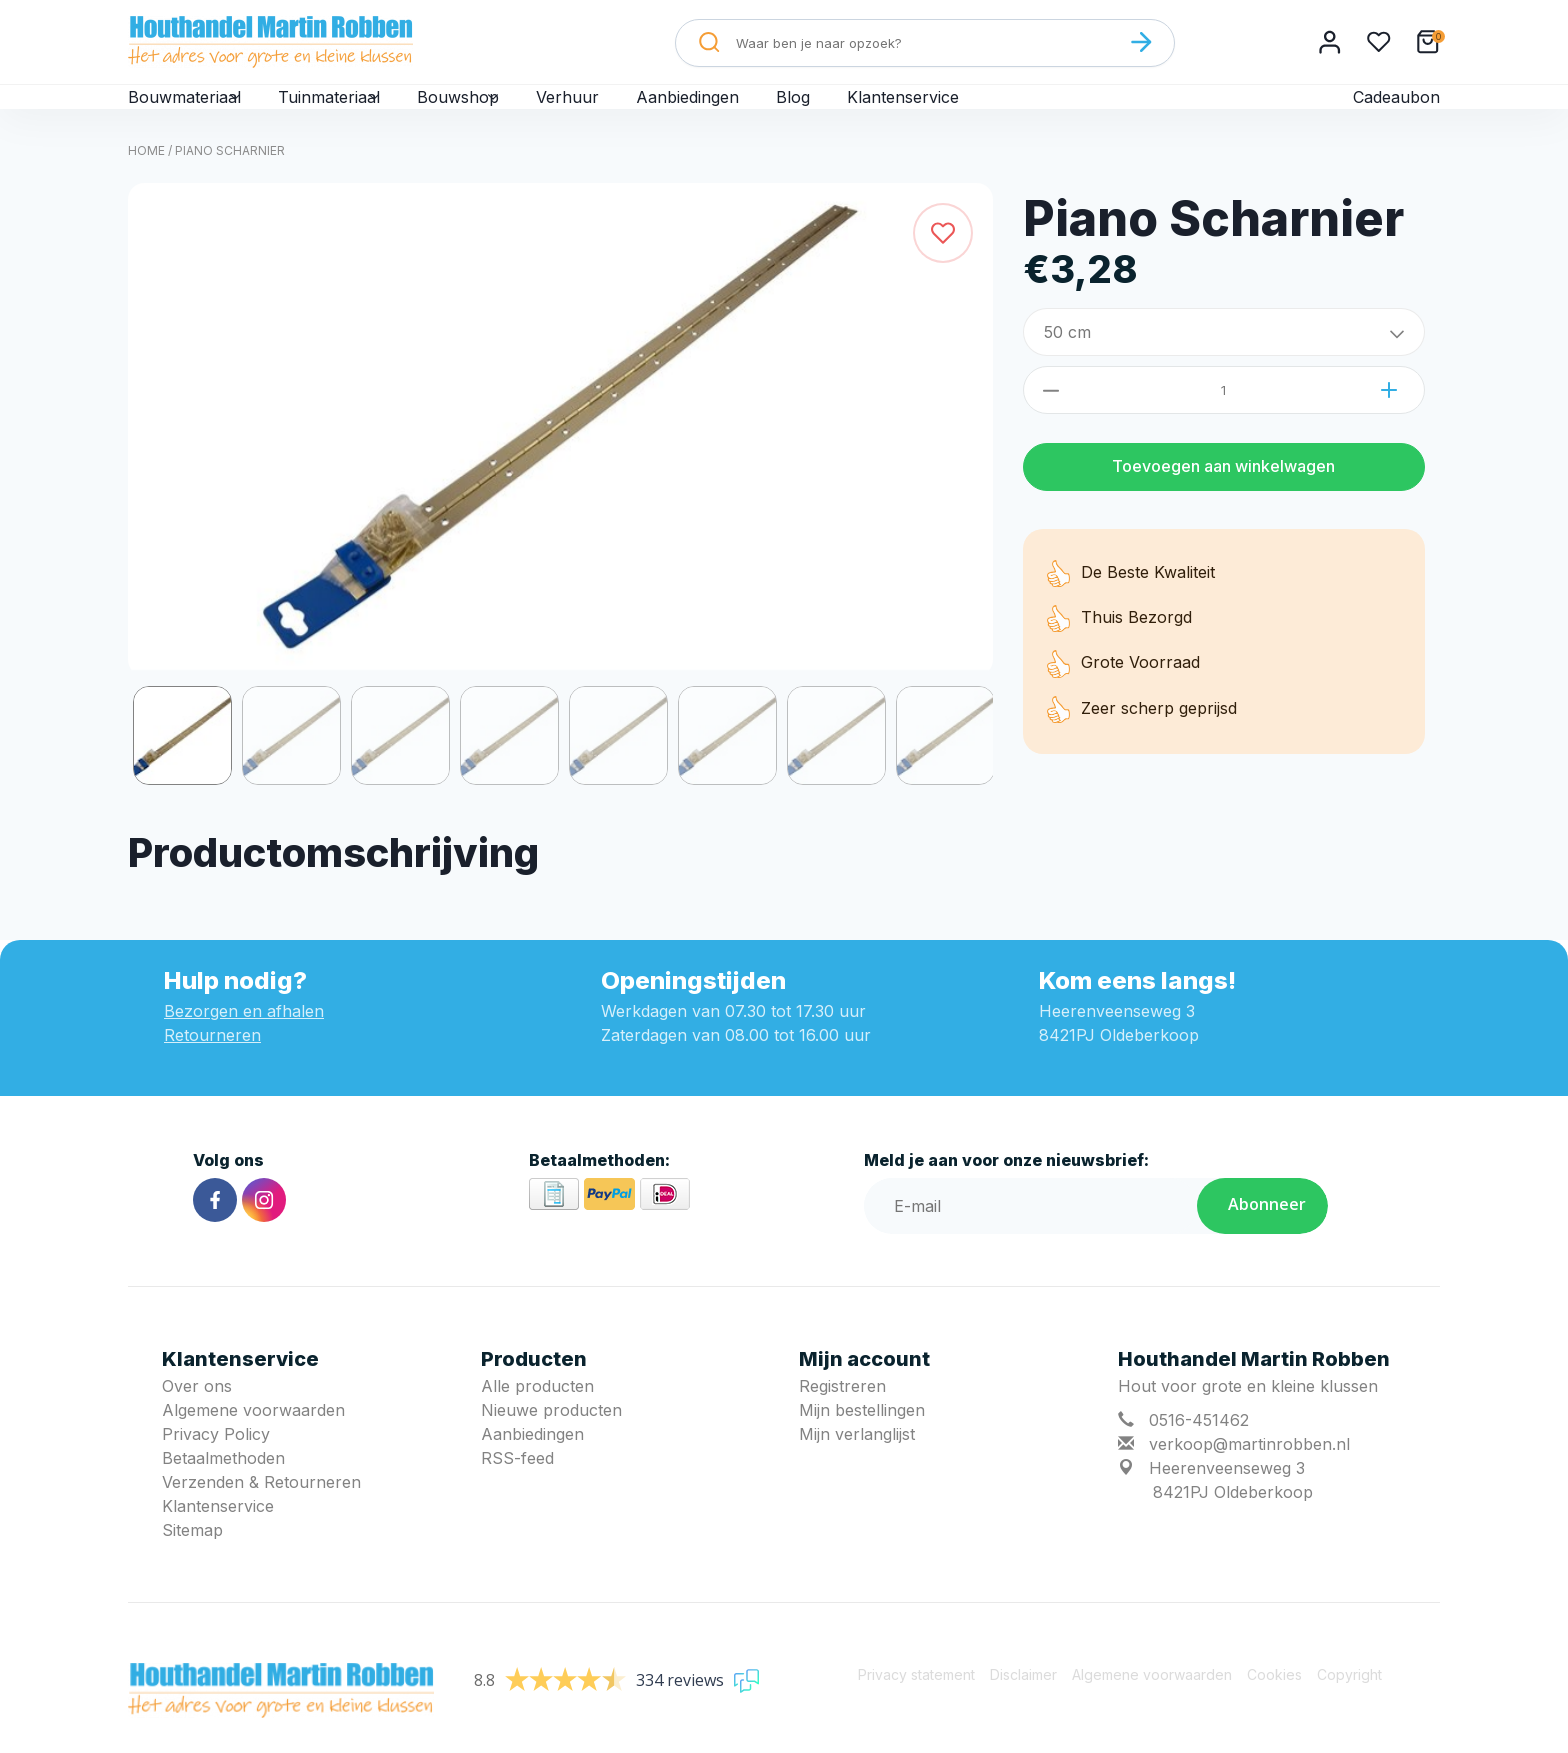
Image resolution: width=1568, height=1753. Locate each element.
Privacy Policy (216, 1466)
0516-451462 (1199, 1452)
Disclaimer (1023, 1706)
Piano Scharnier (230, 182)
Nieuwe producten (551, 1442)
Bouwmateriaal (195, 112)
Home (146, 182)
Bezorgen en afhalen (244, 1043)
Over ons (197, 1418)
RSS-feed (517, 1490)
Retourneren (212, 1067)
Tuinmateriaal (362, 112)
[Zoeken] (1141, 42)
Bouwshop (513, 112)
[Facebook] (215, 1232)
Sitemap (192, 1562)
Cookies (1274, 1706)
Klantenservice (976, 112)
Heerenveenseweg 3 (1227, 1500)
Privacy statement (916, 1706)
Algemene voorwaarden (253, 1442)
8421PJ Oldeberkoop (1233, 1524)
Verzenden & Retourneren (261, 1514)
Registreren (842, 1418)
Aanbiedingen (756, 112)
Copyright (1349, 1706)
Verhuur (634, 112)
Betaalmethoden (223, 1490)
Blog (864, 112)
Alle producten (537, 1418)
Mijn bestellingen (862, 1442)
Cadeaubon (1395, 112)
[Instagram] (264, 1232)
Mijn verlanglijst (857, 1466)
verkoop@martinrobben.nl (1249, 1476)
